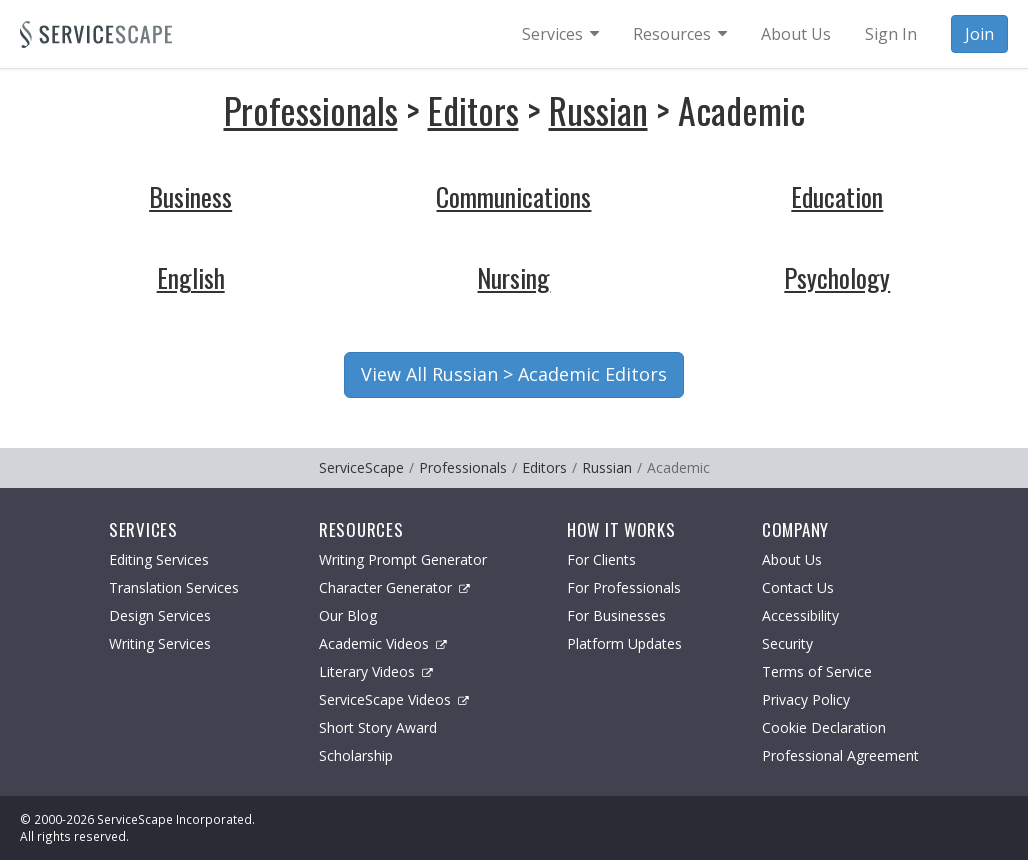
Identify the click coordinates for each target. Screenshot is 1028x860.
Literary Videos (376, 671)
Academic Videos (383, 643)
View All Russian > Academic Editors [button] (514, 374)
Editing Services (159, 559)
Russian (598, 109)
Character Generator (394, 587)
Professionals (311, 109)
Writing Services (160, 643)
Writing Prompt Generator (403, 559)
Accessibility (800, 615)
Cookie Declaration (824, 727)
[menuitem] (560, 34)
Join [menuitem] (979, 34)
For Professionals (624, 587)
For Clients (601, 559)
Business (190, 196)
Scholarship (356, 755)
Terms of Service (817, 671)
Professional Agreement (840, 755)
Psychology (837, 277)
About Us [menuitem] (796, 34)
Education (837, 196)
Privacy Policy (806, 699)
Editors (473, 109)
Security (787, 643)
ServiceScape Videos (394, 699)
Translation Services (174, 587)
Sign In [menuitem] (891, 34)
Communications (513, 196)
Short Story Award (378, 727)
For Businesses (616, 615)
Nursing (513, 277)
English (191, 277)
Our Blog (348, 615)
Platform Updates (624, 643)
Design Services (160, 615)
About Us (792, 559)
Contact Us (798, 587)
